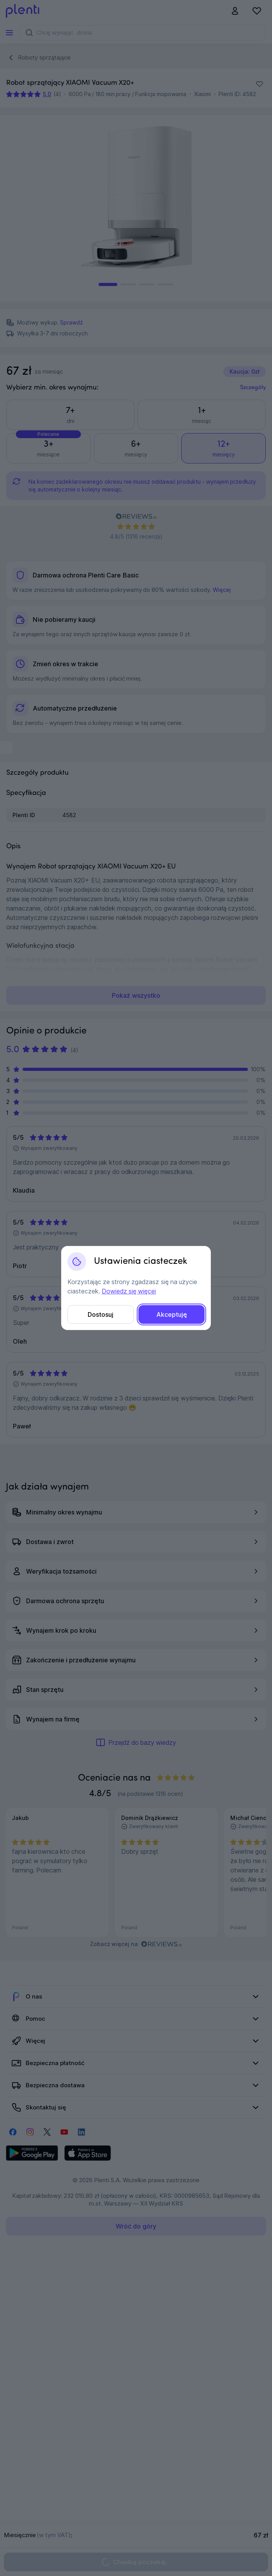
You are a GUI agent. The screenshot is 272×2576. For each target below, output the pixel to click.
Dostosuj (100, 1314)
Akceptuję (171, 1314)
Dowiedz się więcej (129, 1291)
